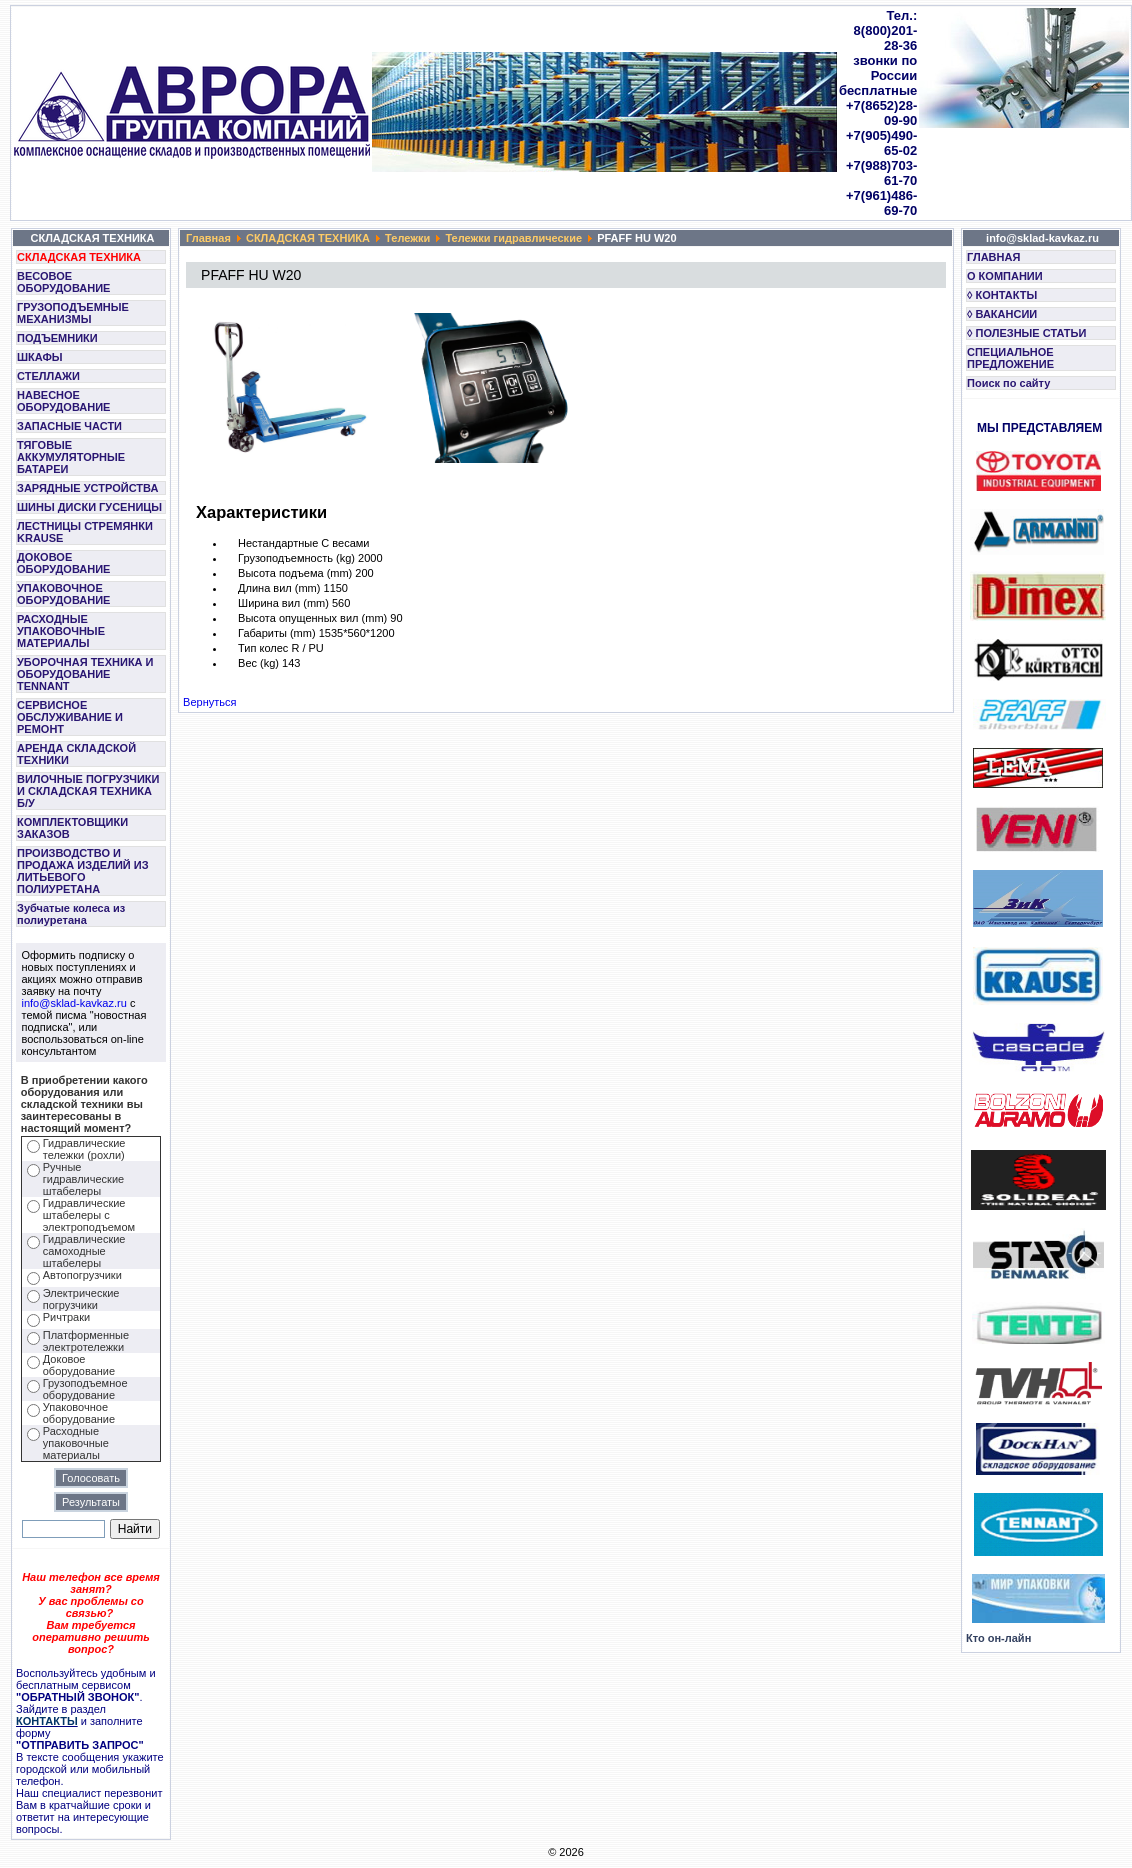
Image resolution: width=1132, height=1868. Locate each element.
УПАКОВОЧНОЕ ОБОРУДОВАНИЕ (63, 594)
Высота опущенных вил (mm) (312, 618)
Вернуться (209, 702)
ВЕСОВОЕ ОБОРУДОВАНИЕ (63, 282)
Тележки (407, 238)
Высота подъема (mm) (295, 573)
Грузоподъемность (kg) (296, 558)
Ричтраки (66, 1317)
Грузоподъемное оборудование (85, 1389)
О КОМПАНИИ (1005, 276)
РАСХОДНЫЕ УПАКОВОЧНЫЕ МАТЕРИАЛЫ (61, 631)
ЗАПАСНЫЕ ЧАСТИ (69, 426)
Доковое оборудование (79, 1365)
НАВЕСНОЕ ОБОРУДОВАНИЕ (63, 401)
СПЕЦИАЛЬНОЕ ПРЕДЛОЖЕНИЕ (1010, 358)
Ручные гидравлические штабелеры (83, 1179)
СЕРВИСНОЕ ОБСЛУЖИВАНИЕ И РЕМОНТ (70, 717)
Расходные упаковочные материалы (76, 1443)
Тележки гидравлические (513, 238)
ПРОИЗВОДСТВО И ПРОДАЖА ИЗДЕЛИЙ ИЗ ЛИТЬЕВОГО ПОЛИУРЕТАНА (83, 871)
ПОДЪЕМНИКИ (57, 338)
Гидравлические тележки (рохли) (84, 1149)
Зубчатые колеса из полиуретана (71, 914)
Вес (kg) (258, 663)
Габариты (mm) (277, 633)
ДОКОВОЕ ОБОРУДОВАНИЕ (63, 563)
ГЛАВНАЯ (993, 257)
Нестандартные (278, 543)
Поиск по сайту (1008, 383)
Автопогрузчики (82, 1275)
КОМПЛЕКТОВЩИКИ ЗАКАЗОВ (72, 828)
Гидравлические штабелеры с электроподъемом (89, 1215)
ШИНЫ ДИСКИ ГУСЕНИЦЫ (89, 507)
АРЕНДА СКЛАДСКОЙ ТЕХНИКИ (76, 754)
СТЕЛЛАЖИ (48, 376)
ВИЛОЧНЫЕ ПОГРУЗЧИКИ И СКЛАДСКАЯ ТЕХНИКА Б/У (88, 791)
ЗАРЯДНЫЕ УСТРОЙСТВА (87, 488)
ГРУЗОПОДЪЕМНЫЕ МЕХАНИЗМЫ (73, 313)
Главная (208, 238)
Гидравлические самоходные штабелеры (84, 1251)
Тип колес (263, 648)
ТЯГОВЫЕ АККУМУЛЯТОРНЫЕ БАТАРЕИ (71, 457)
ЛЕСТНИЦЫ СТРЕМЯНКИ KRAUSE (85, 532)
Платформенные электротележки (86, 1341)
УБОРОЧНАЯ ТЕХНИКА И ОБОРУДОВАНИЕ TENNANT (85, 674)
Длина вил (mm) (279, 588)
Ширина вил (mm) (283, 603)
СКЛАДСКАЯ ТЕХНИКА (79, 257)
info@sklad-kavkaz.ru (74, 1003)
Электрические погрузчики (81, 1299)
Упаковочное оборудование (79, 1413)
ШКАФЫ (40, 357)
